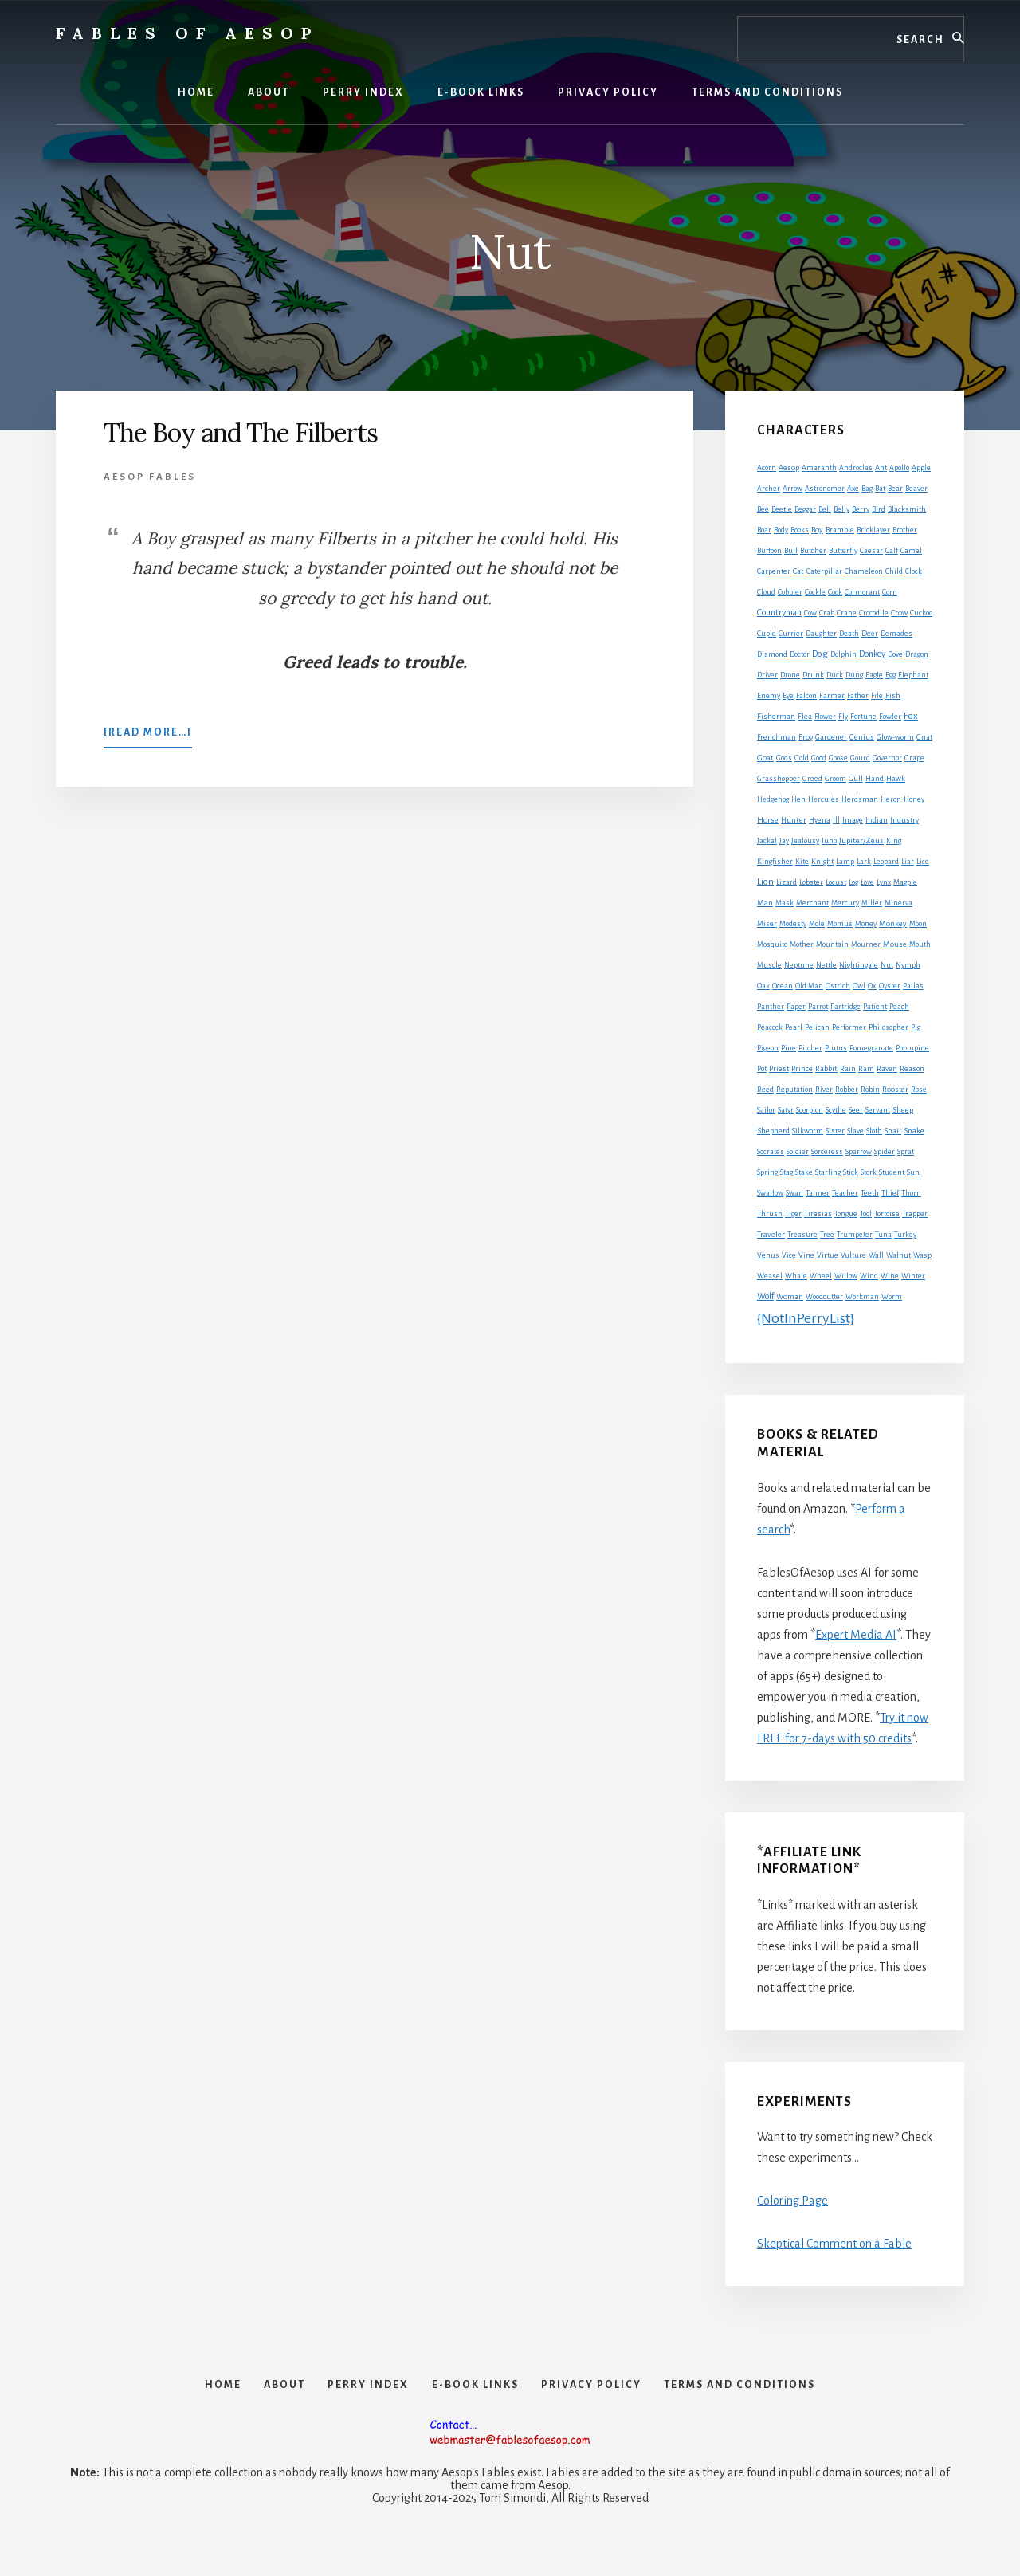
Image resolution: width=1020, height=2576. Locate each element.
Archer (768, 489)
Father (858, 696)
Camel (911, 551)
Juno (829, 841)
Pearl (793, 1027)
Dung (854, 675)
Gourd (860, 758)
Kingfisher (775, 862)
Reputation (794, 1090)
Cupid (766, 634)
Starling (828, 1172)
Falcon (806, 696)
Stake (804, 1172)
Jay (784, 841)
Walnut (898, 1255)
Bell (824, 509)
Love (867, 882)
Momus (840, 924)
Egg (890, 675)
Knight (822, 862)
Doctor (800, 654)
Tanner (818, 1193)
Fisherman (776, 717)
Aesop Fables (150, 477)
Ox (872, 986)
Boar (764, 530)
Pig (915, 1027)
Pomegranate (871, 1048)
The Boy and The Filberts (259, 431)
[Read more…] (148, 735)
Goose (838, 758)
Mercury (845, 903)
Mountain (832, 944)
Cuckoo (921, 613)
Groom (835, 779)
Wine (890, 1276)
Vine (806, 1255)
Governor (887, 758)
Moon (918, 924)
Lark (864, 862)
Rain (848, 1069)
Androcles (856, 468)
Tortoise (887, 1214)
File (877, 696)
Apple (921, 468)
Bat (880, 489)
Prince (802, 1069)
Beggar (805, 509)
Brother (904, 530)
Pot (762, 1069)
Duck (834, 675)
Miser (767, 924)
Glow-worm (895, 737)
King (893, 841)
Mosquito (772, 944)
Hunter (793, 820)
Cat (798, 571)
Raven (887, 1069)
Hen (798, 799)
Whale (796, 1276)
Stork (869, 1172)
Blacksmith (907, 509)
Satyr (786, 1110)
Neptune (799, 965)
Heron (891, 799)
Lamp (845, 862)
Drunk (813, 675)
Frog (805, 737)
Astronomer (825, 489)
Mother (802, 944)
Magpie (905, 882)
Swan (794, 1193)
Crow (899, 612)
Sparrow (858, 1152)
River (824, 1090)
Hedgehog (773, 799)
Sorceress (827, 1152)
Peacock (770, 1027)
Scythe (836, 1110)
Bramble (840, 530)
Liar (907, 862)
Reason (912, 1069)
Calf (891, 551)
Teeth (870, 1193)
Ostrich (838, 986)
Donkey (872, 653)
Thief (890, 1193)
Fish (892, 696)
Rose (919, 1090)
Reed (765, 1090)
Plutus (836, 1048)
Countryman (779, 612)
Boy (817, 529)
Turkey (905, 1235)
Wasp (922, 1255)
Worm (891, 1297)
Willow (845, 1276)
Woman (789, 1297)
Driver (767, 675)
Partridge (845, 1007)
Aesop (789, 468)
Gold (801, 758)
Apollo (899, 468)
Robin (870, 1090)
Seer (856, 1110)
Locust (836, 882)
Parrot (818, 1007)
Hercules (823, 799)
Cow (810, 613)
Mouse (895, 944)
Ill (836, 820)
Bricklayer (873, 530)
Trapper (915, 1214)
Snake (914, 1130)
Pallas (913, 986)
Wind (869, 1276)
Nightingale (858, 965)
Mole (817, 924)
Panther (770, 1007)
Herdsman (860, 799)
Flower (825, 717)
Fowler (890, 717)
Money (866, 924)
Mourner (866, 944)
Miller (871, 903)
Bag (867, 489)
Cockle (815, 592)
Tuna (883, 1235)
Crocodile (874, 613)
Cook (835, 592)
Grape (914, 758)
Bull (791, 551)
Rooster (895, 1090)
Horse (768, 819)
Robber (846, 1090)
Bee (763, 509)
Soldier (798, 1152)
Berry (860, 509)
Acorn (766, 468)
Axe (853, 489)
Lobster (811, 882)
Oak (763, 986)
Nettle (826, 965)
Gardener (831, 737)
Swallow (770, 1193)
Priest (779, 1069)
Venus (768, 1255)
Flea (805, 717)
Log (853, 882)
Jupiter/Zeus (861, 840)
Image (852, 820)
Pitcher (810, 1048)
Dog (820, 654)
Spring (767, 1172)
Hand (874, 779)
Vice (789, 1255)
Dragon (916, 654)
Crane (847, 613)
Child (894, 571)
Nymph (908, 965)
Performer (849, 1027)
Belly (841, 509)
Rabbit (826, 1068)
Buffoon (769, 551)
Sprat (905, 1152)
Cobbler (790, 592)
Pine (788, 1048)
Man (765, 902)
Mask (784, 903)
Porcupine (912, 1048)
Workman (862, 1297)
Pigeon (768, 1048)
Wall (876, 1255)
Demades (896, 634)
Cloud (766, 592)
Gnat (924, 737)
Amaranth (819, 468)
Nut (887, 965)
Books (799, 530)
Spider (884, 1152)
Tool (866, 1214)
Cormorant (862, 592)
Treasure (802, 1235)
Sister (835, 1131)
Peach (899, 1007)
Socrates (770, 1152)
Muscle (769, 965)
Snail (893, 1131)
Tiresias (818, 1214)
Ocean (782, 986)
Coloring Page (792, 2200)
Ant (881, 468)
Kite (802, 862)
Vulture (853, 1255)
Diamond (772, 654)
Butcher (813, 551)
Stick (850, 1172)
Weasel (770, 1276)
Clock (913, 571)
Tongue (845, 1214)
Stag (786, 1172)
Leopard (886, 862)
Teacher (845, 1193)
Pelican (817, 1027)
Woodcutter (824, 1297)
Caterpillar (824, 571)
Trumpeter (855, 1235)
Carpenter (773, 571)
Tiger (793, 1214)
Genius (861, 737)
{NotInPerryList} (805, 1318)
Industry (904, 820)
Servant (877, 1110)
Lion (765, 882)
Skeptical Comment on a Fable (834, 2243)
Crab (826, 613)
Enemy (768, 696)
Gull (856, 779)
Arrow (792, 489)
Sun (913, 1172)
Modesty (792, 924)
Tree (827, 1235)
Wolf (765, 1296)
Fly (843, 717)
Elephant (913, 675)
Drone (790, 675)
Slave (855, 1131)
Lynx (884, 882)
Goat (765, 757)
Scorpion (809, 1110)
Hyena (819, 820)
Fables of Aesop (187, 33)
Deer (869, 634)
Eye (788, 696)
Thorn (911, 1193)
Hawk (895, 779)
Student (891, 1172)
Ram (866, 1069)
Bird (878, 509)
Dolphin (843, 654)
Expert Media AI (855, 1634)
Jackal (767, 841)
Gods (784, 758)
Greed (812, 779)
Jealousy (805, 841)
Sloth (874, 1131)
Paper (796, 1007)
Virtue (827, 1255)
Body (781, 530)
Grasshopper (778, 779)
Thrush (770, 1214)
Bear (895, 489)
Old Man (809, 986)
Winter (913, 1276)
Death (849, 634)
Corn (889, 592)
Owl (859, 986)
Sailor (766, 1110)
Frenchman (776, 737)
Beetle (781, 509)
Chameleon (864, 571)
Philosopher (888, 1027)
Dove (895, 654)
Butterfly (843, 551)
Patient (875, 1007)
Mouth (920, 944)
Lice (922, 862)
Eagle (874, 674)
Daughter (821, 634)
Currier (791, 634)
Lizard (786, 882)
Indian (876, 820)
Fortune (863, 717)
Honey (914, 799)
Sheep (902, 1109)
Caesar (871, 551)
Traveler (771, 1234)
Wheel (821, 1276)
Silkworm (807, 1131)
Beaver (916, 489)
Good (818, 758)
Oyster (889, 986)
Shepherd (773, 1130)
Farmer (832, 695)
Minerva (898, 903)
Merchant (812, 903)
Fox (911, 716)
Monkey (893, 923)
